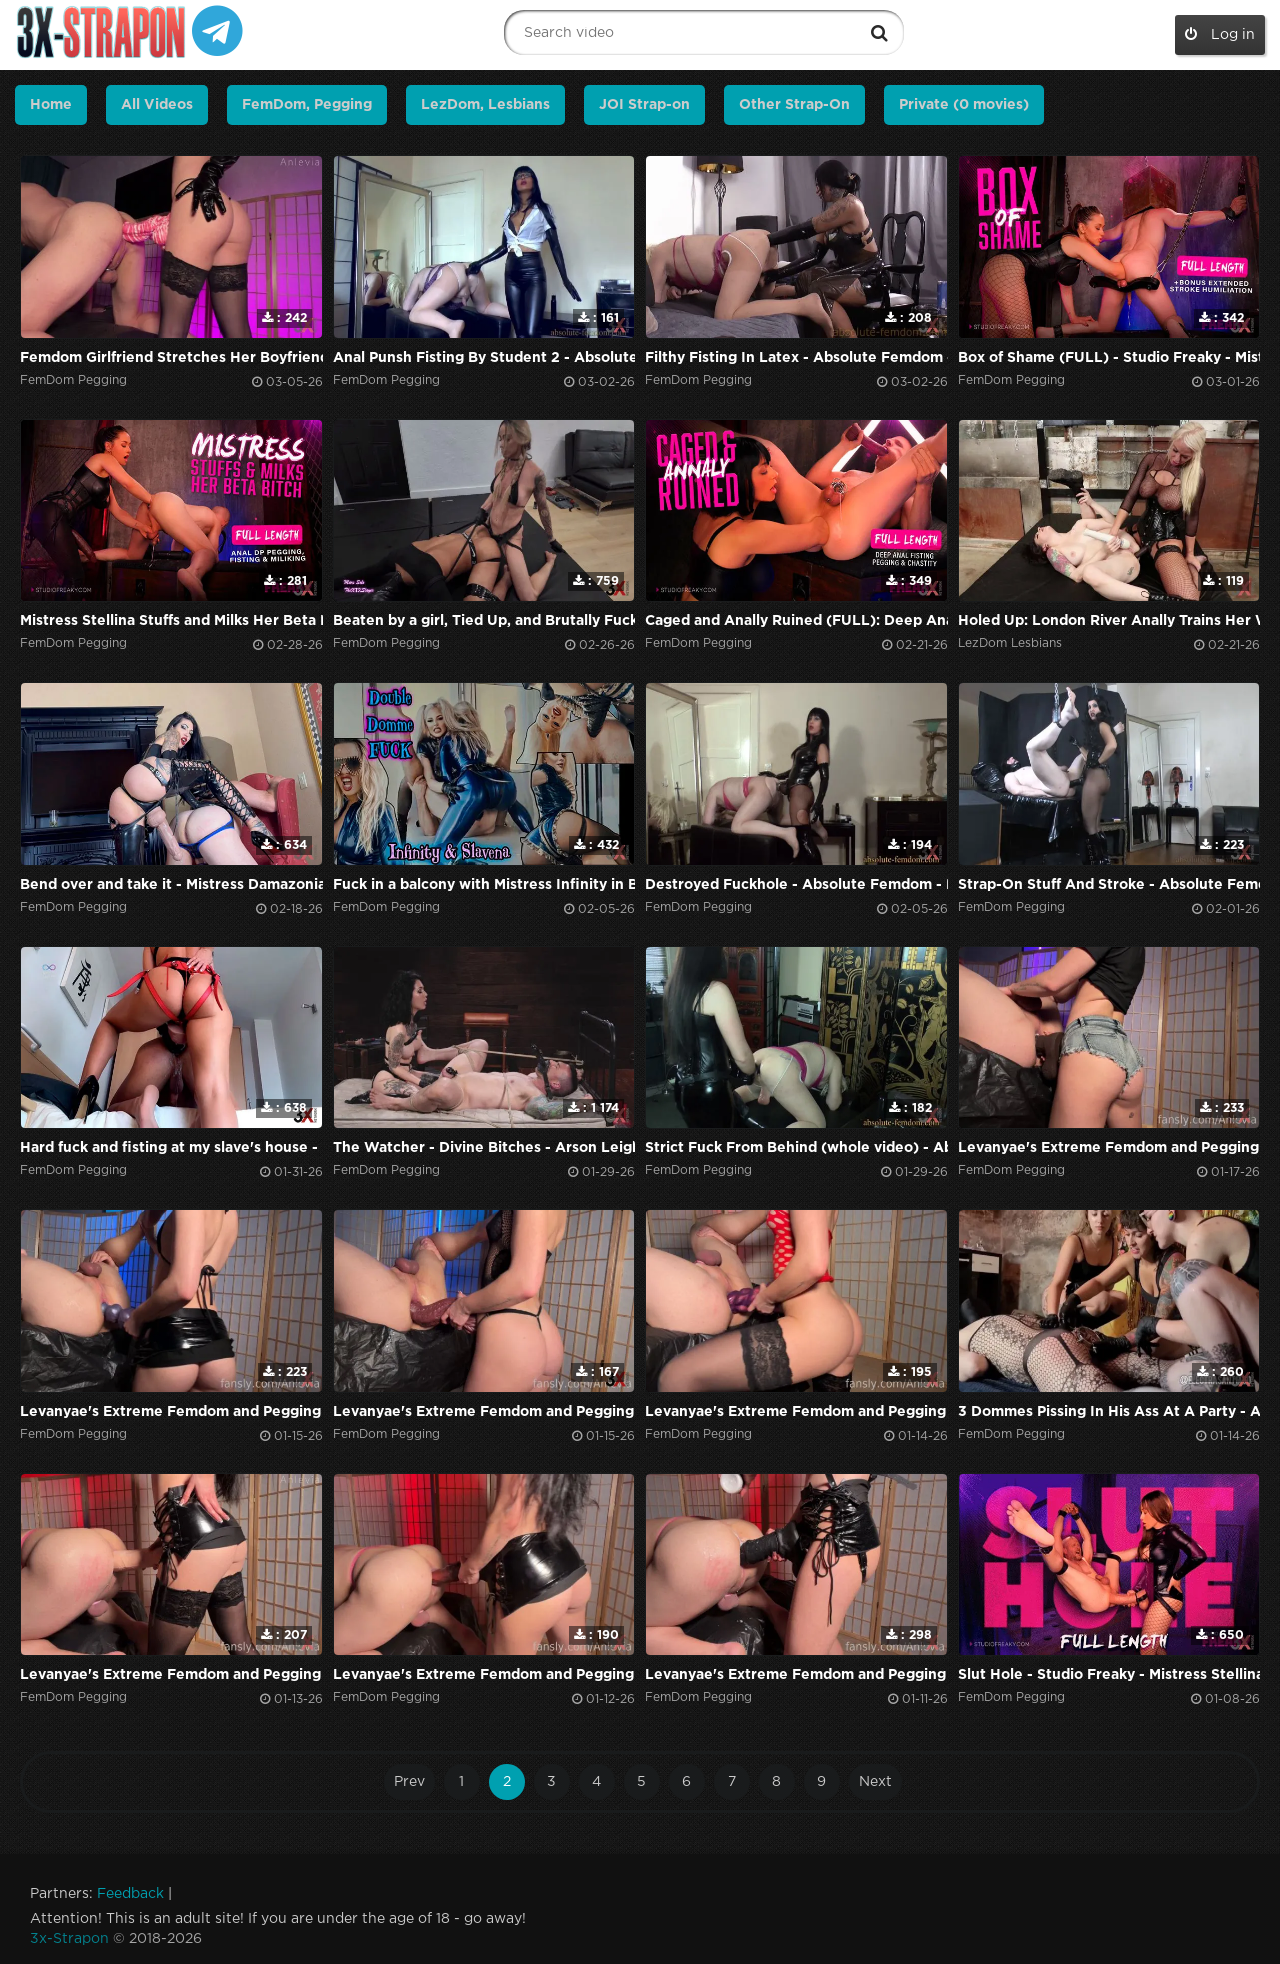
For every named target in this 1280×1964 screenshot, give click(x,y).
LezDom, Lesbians (485, 105)
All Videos (157, 105)
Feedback (130, 1894)
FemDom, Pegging (307, 105)
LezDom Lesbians (1010, 643)
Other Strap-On (794, 105)
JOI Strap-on (644, 105)
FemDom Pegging (73, 380)
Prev (409, 1782)
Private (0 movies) (964, 105)
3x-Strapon (69, 1939)
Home (51, 105)
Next (875, 1782)
